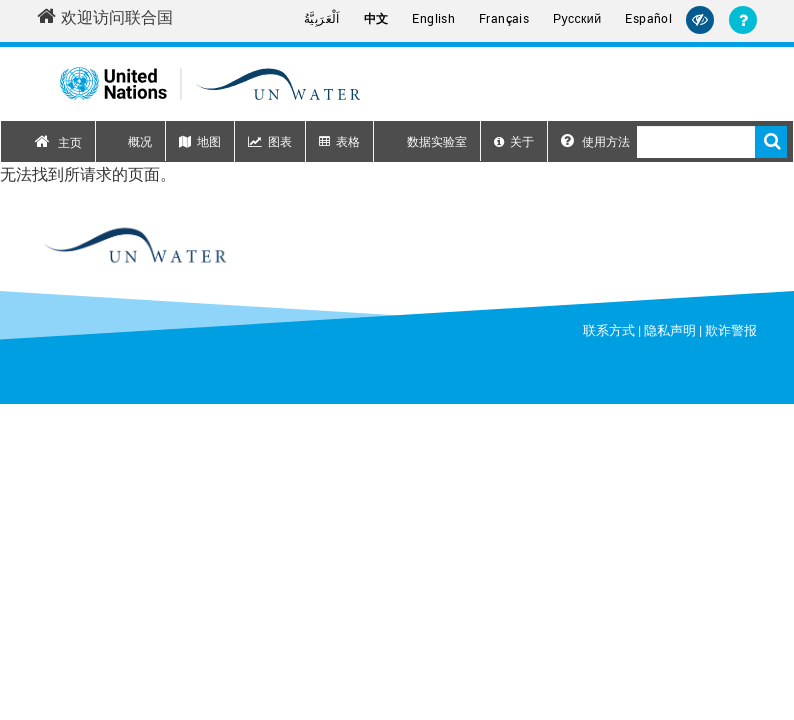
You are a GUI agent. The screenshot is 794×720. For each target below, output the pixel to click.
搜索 (771, 142)
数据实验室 (437, 141)
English (433, 18)
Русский (577, 19)
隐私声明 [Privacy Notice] (670, 330)
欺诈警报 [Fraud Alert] (731, 330)
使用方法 (595, 141)
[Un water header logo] (210, 83)
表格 (348, 141)
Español (648, 18)
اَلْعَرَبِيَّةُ (322, 18)
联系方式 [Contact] (609, 330)
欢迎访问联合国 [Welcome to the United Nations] (105, 17)
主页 (70, 142)
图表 (280, 141)
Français (504, 18)
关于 (522, 141)
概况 (140, 141)
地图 (209, 141)
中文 (376, 18)
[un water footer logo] (134, 246)
